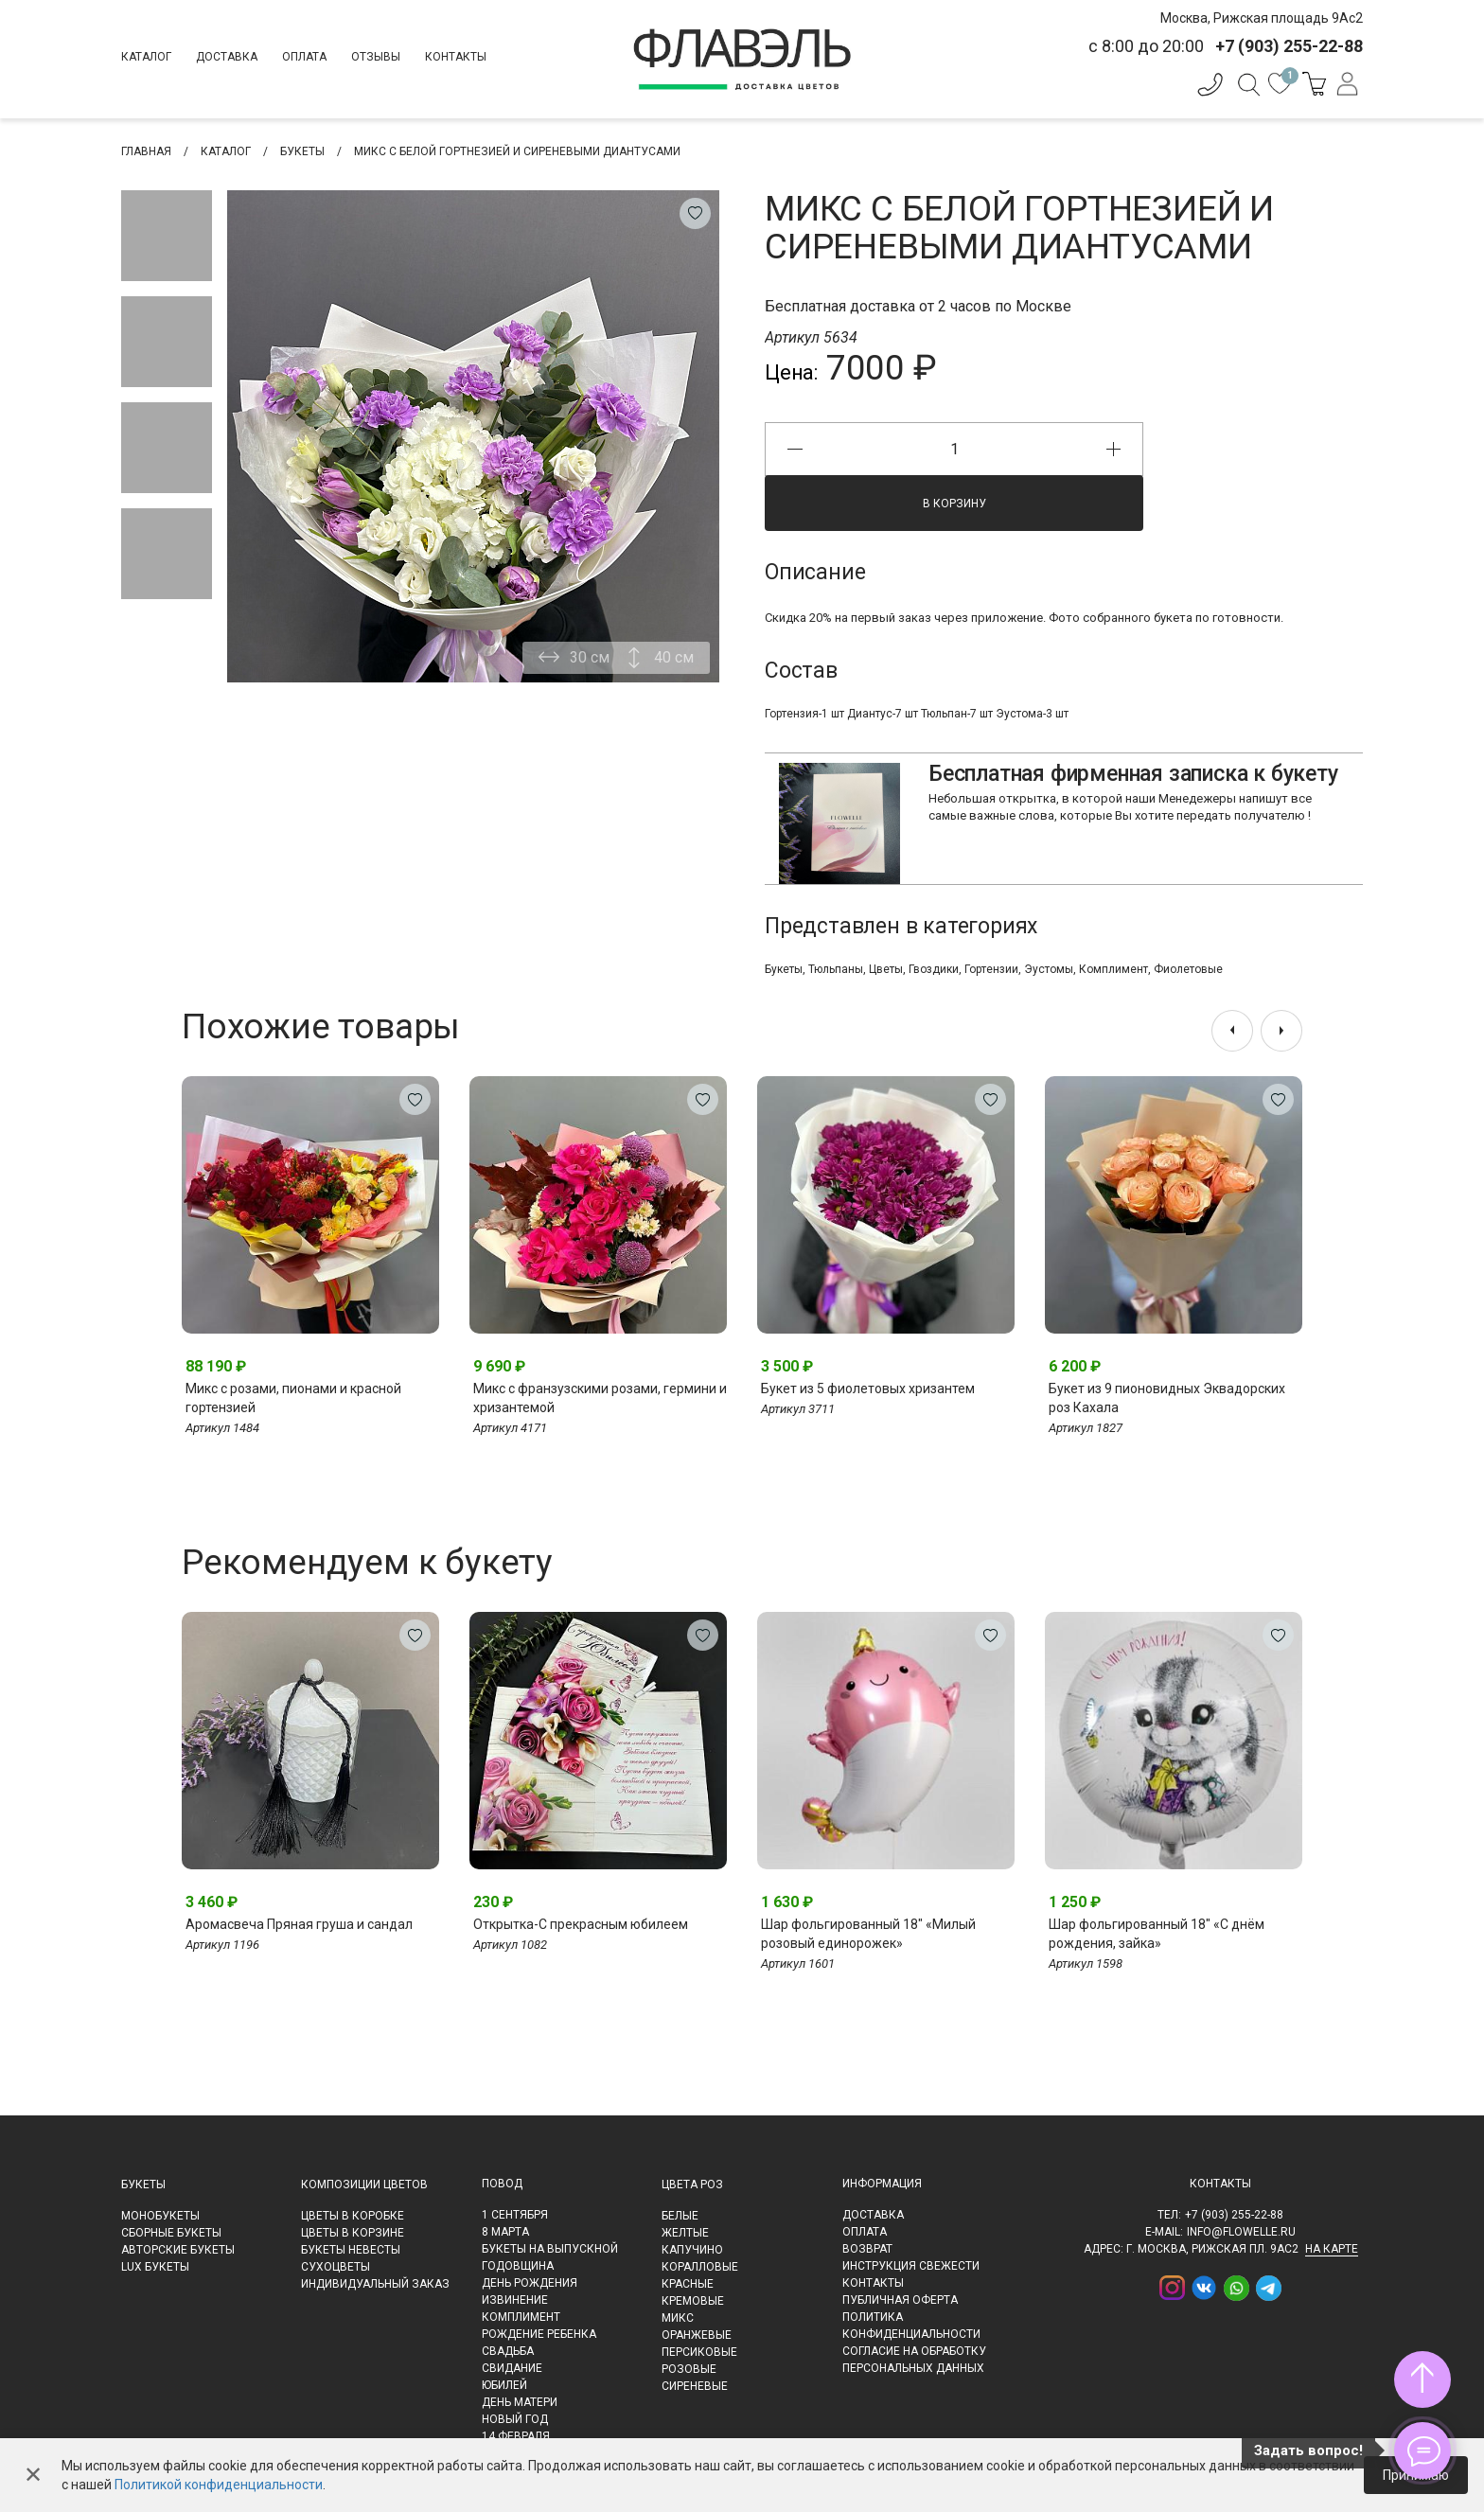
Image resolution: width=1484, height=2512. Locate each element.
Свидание (512, 2368)
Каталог (146, 56)
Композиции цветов (364, 2184)
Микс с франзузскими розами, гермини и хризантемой (600, 1398)
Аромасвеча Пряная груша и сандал (299, 1924)
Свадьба (508, 2351)
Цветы (886, 969)
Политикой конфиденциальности (219, 2484)
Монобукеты (160, 2215)
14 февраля (516, 2436)
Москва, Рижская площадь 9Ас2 (1261, 18)
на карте (1331, 2248)
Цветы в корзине (352, 2232)
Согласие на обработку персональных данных (914, 2359)
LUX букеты (155, 2266)
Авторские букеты (178, 2249)
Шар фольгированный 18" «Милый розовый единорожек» (868, 1934)
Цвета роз (692, 2184)
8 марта (505, 2231)
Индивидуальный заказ (375, 2284)
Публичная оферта (900, 2300)
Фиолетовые (1188, 969)
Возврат (867, 2248)
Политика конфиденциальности (911, 2325)
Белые (680, 2215)
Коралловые (700, 2266)
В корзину (954, 503)
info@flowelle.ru (1241, 2231)
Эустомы (1048, 969)
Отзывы (375, 56)
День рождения (529, 2283)
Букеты (784, 969)
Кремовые (693, 2301)
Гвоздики (934, 969)
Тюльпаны (835, 969)
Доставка (226, 56)
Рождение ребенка (539, 2334)
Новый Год (515, 2419)
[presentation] (1232, 1031)
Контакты (455, 56)
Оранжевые (697, 2335)
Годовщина (518, 2266)
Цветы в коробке (352, 2215)
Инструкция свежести (911, 2266)
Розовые (689, 2369)
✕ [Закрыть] (33, 2475)
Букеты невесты (350, 2249)
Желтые (685, 2232)
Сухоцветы (335, 2266)
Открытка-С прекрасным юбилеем (580, 1924)
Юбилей (504, 2385)
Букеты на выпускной (550, 2248)
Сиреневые (695, 2386)
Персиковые (699, 2352)
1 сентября (515, 2214)
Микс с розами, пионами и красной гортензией (293, 1398)
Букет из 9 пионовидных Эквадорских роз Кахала (1167, 1398)
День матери (519, 2402)
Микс (678, 2318)
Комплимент (1113, 969)
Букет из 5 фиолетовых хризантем (868, 1388)
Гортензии (991, 969)
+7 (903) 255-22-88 (1234, 2214)
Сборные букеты (171, 2232)
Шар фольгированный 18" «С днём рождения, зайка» (1156, 1934)
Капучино (692, 2249)
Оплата (304, 56)
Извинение (515, 2300)
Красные (688, 2284)
